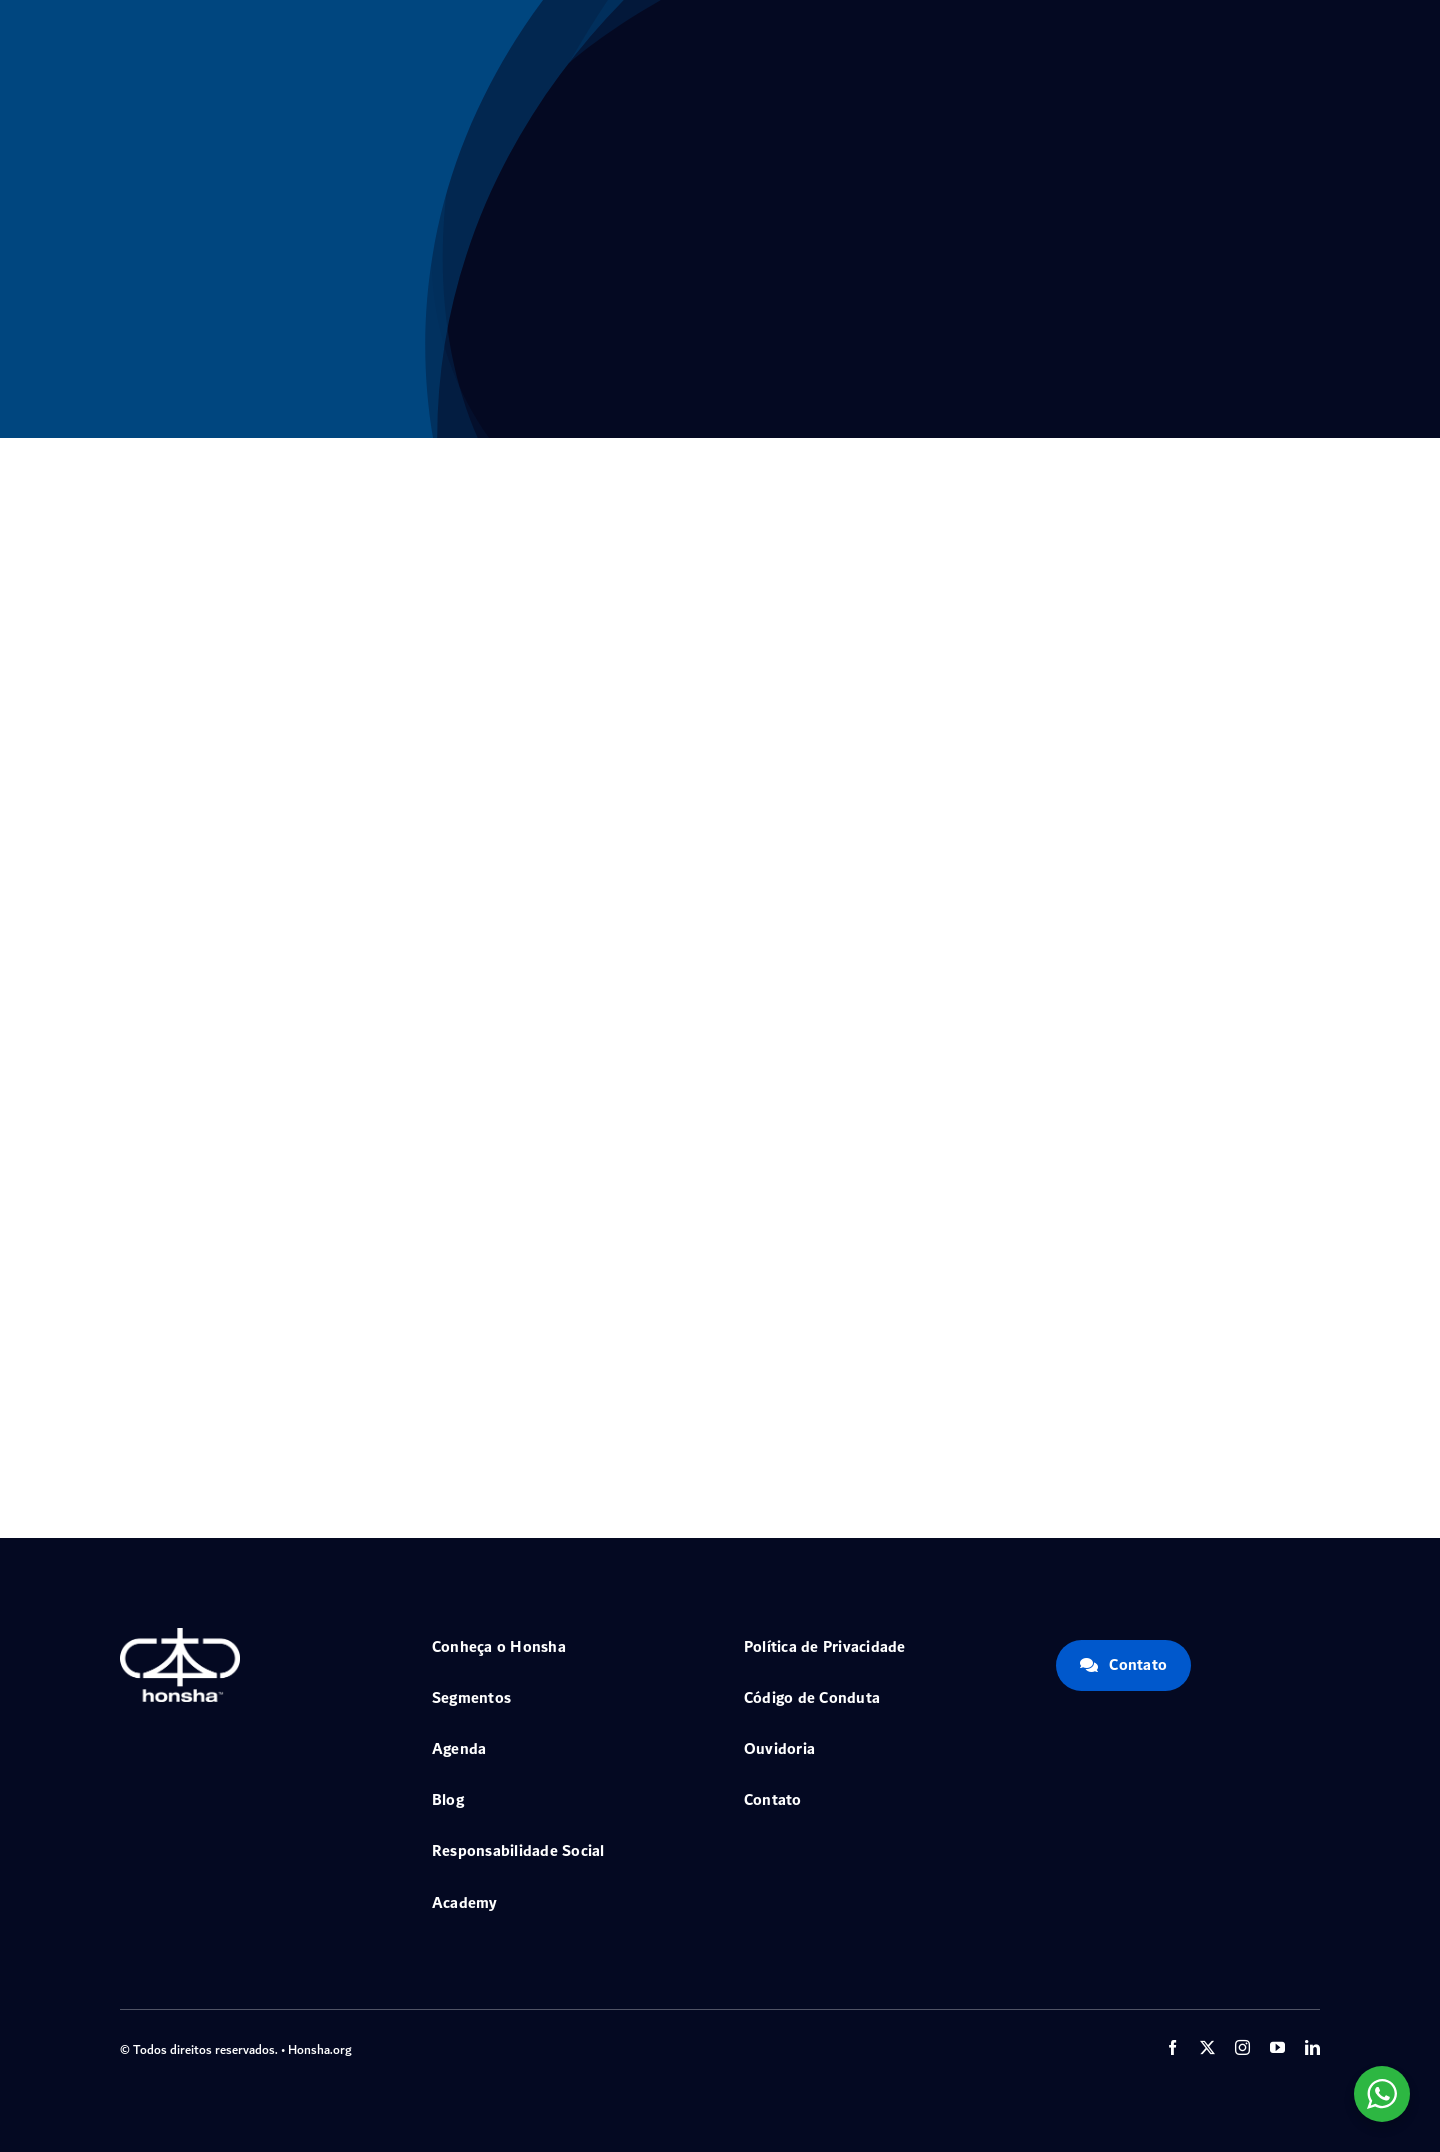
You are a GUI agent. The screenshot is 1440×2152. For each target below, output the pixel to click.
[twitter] (1207, 2047)
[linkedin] (1312, 2047)
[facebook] (1172, 2047)
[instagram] (1242, 2047)
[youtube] (1277, 2047)
